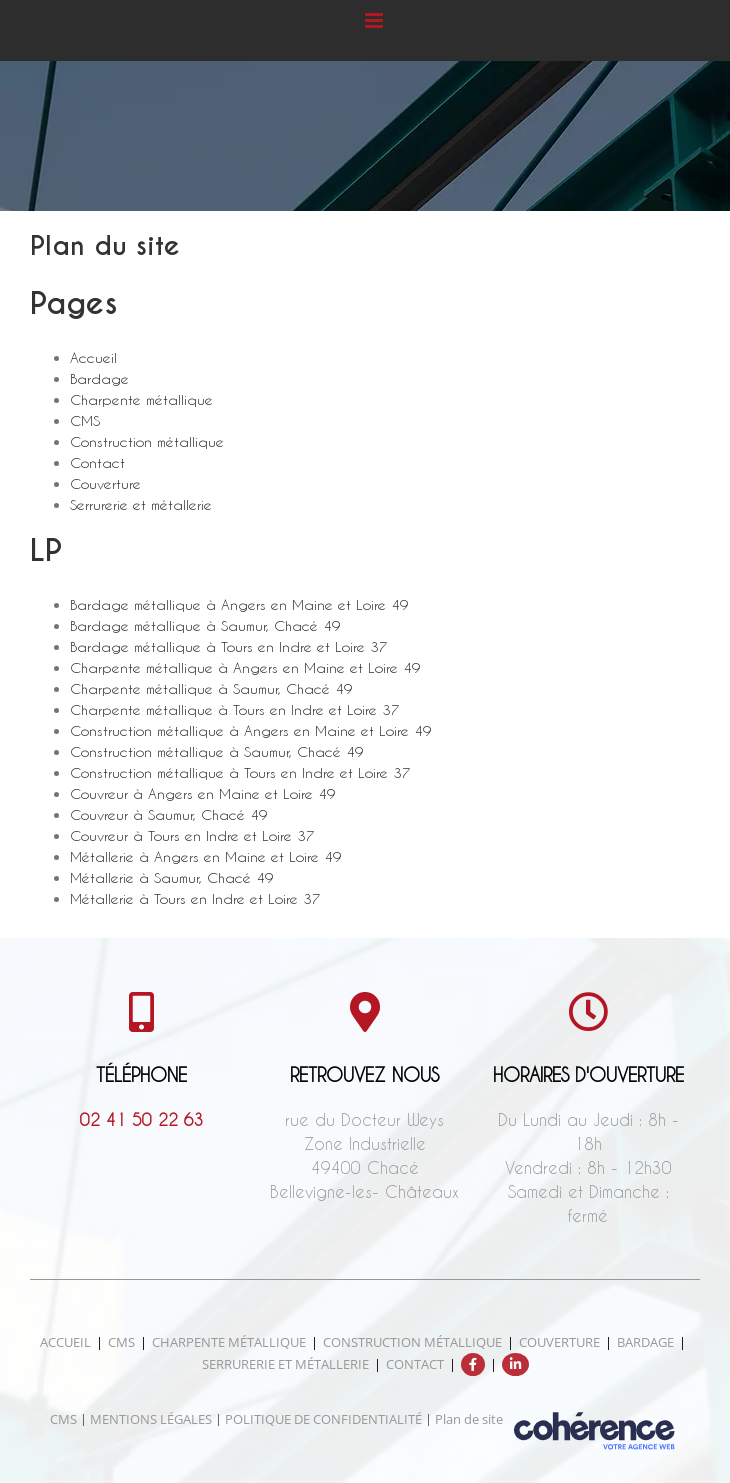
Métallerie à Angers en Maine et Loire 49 (206, 856)
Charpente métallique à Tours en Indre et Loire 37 (235, 709)
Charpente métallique (141, 399)
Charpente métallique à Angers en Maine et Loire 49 (245, 667)
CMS (85, 420)
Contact (97, 462)
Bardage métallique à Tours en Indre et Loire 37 (229, 646)
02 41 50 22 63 (142, 1119)
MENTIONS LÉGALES (151, 1419)
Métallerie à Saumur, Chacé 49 (172, 877)
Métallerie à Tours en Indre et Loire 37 (195, 898)
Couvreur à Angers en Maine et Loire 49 (203, 793)
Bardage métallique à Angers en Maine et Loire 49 (239, 604)
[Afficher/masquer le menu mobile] (375, 20)
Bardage (99, 378)
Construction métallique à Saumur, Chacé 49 (217, 751)
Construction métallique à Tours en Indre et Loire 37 (240, 772)
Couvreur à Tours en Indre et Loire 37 (192, 835)
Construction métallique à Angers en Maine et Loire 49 (251, 730)
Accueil (93, 357)
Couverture (105, 483)
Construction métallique (147, 441)
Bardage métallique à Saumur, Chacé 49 (205, 625)
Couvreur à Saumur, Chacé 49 (169, 814)
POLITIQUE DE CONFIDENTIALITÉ (323, 1419)
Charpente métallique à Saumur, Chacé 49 (211, 688)
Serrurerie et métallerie (141, 504)
